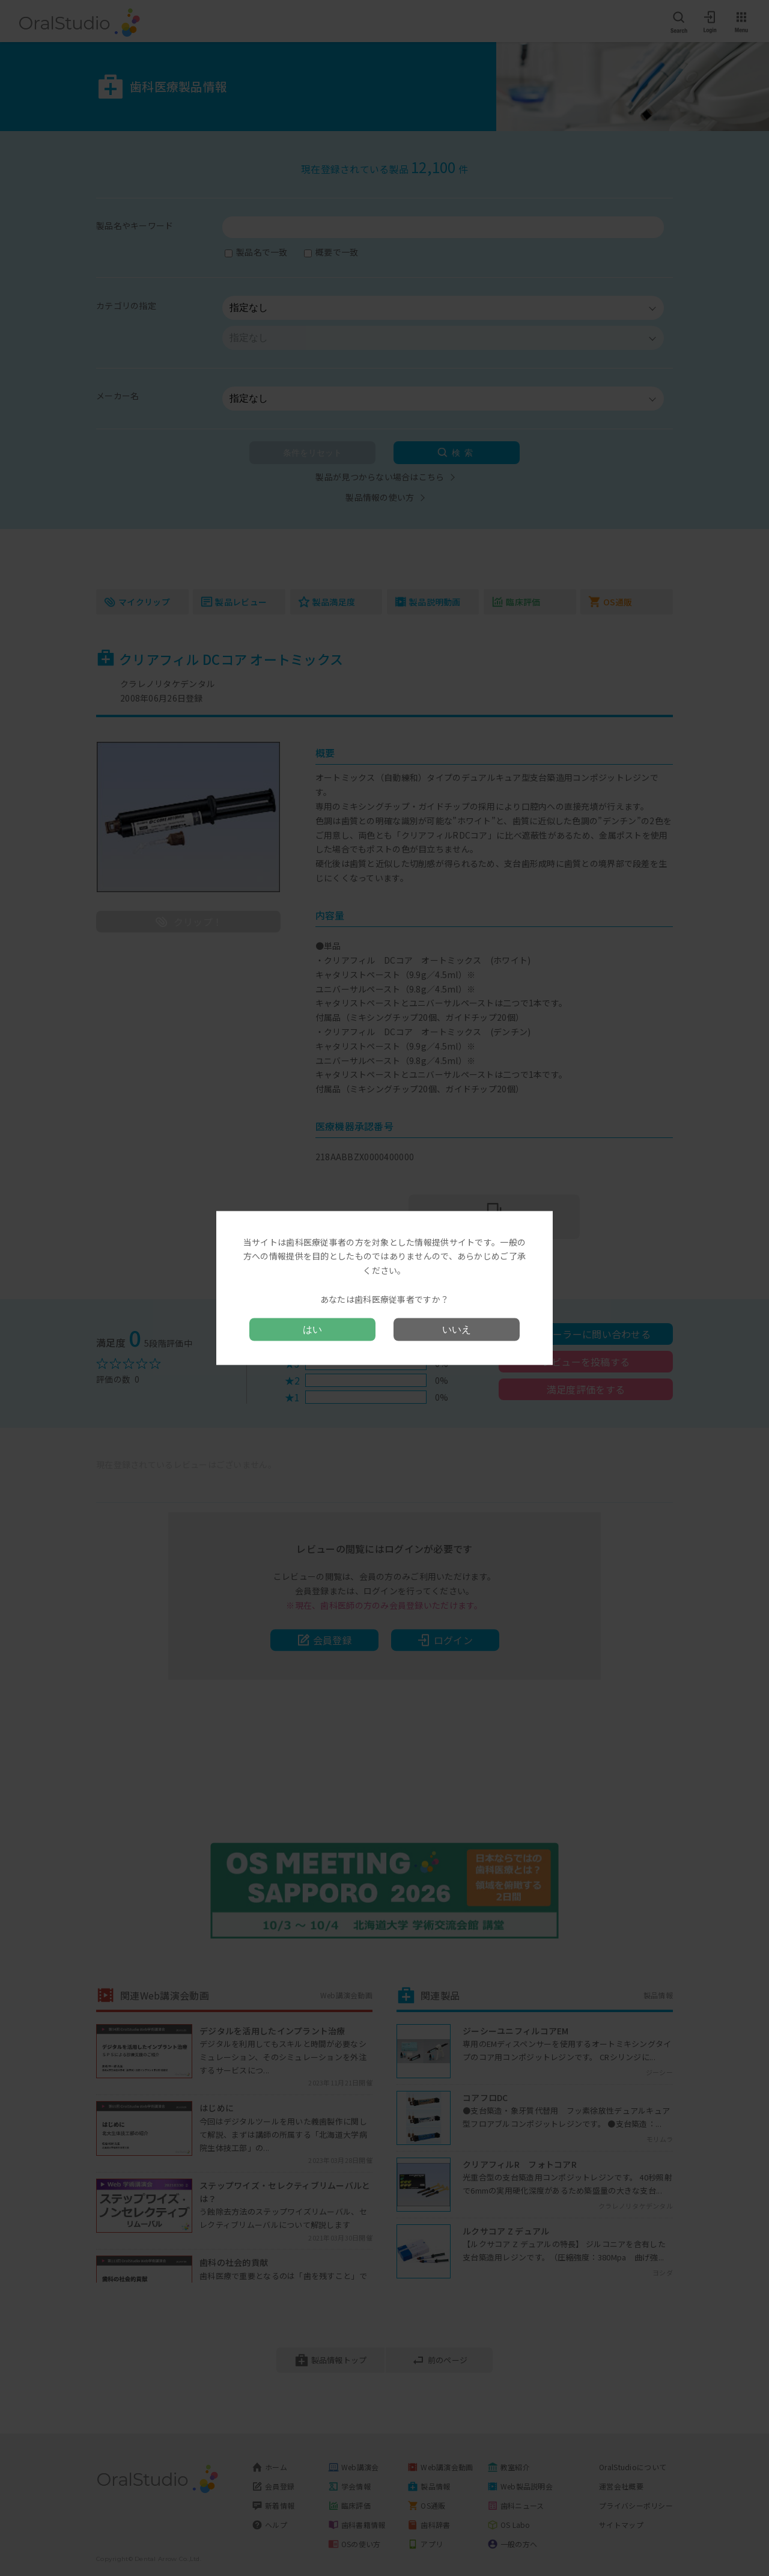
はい (312, 1329)
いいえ (456, 1329)
